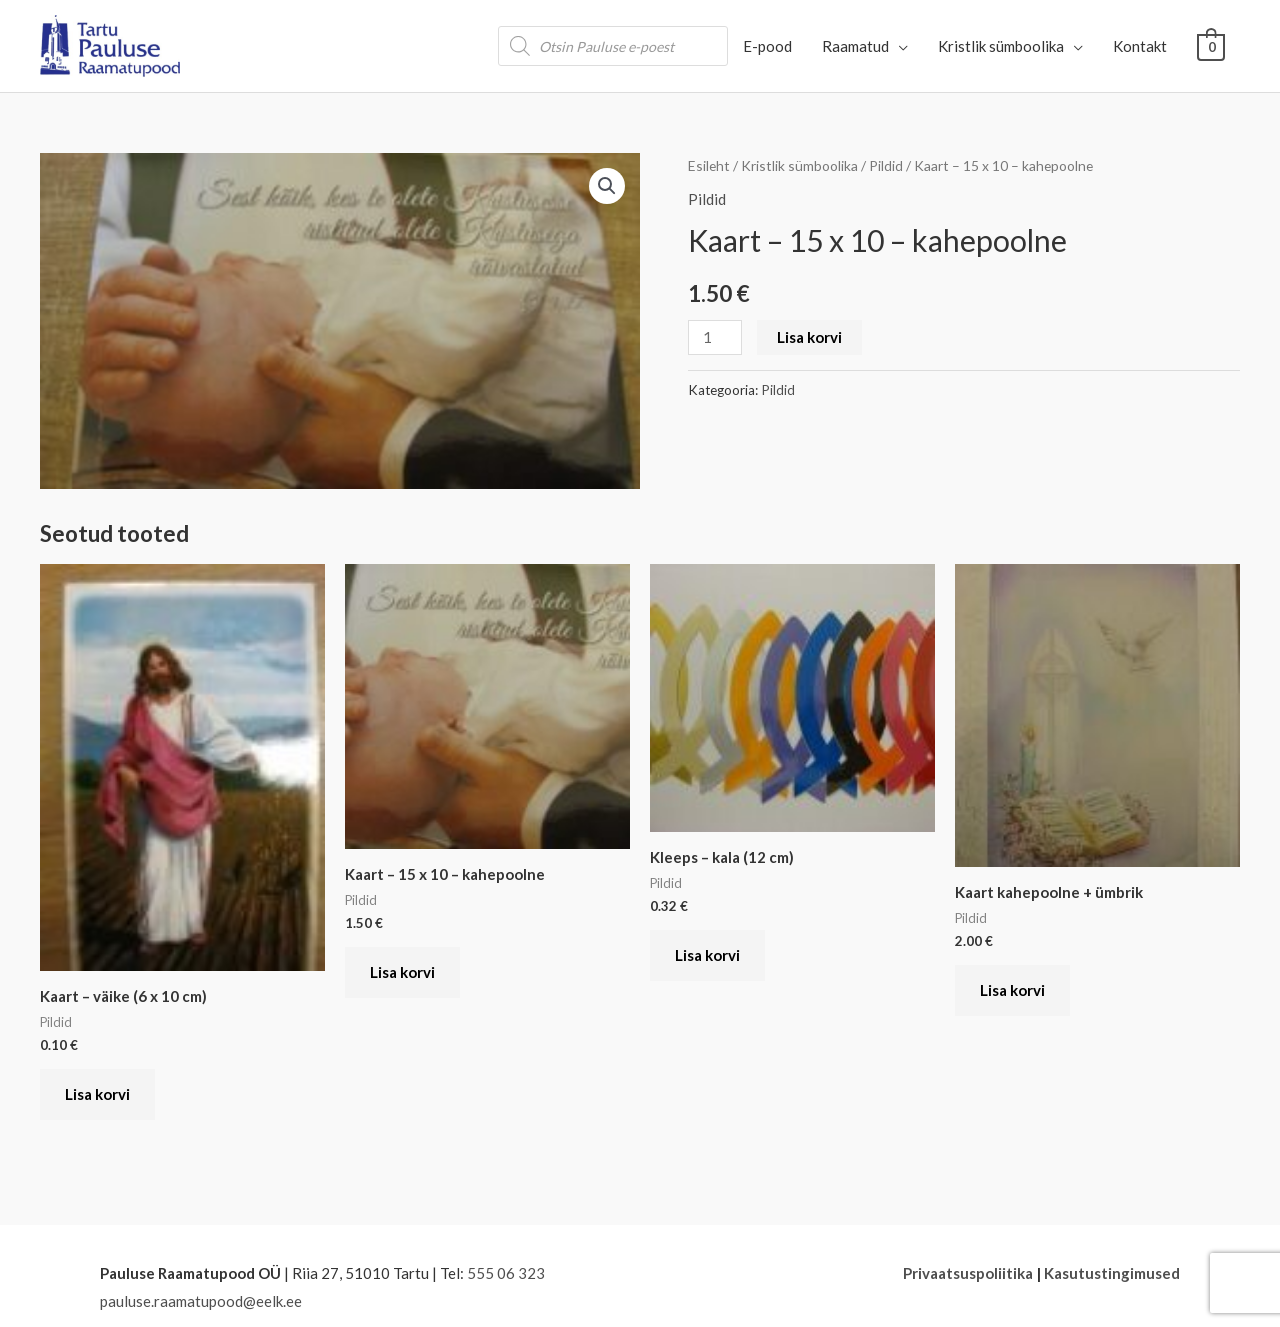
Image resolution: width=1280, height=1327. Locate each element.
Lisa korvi (809, 337)
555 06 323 (506, 1273)
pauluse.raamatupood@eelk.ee (201, 1301)
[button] (607, 186)
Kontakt (1141, 46)
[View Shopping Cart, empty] (1211, 46)
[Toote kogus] (715, 337)
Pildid (886, 165)
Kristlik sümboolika (1002, 46)
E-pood (768, 46)
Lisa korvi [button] (97, 1094)
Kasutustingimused (1112, 1273)
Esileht (709, 165)
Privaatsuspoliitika (968, 1273)
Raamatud (856, 46)
